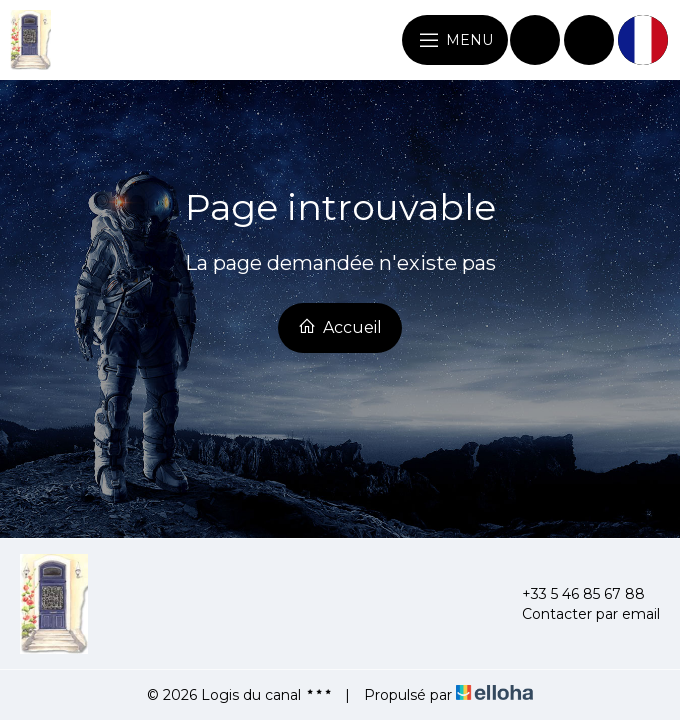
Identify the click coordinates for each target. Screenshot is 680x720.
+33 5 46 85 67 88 (572, 594)
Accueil (340, 327)
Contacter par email (579, 614)
